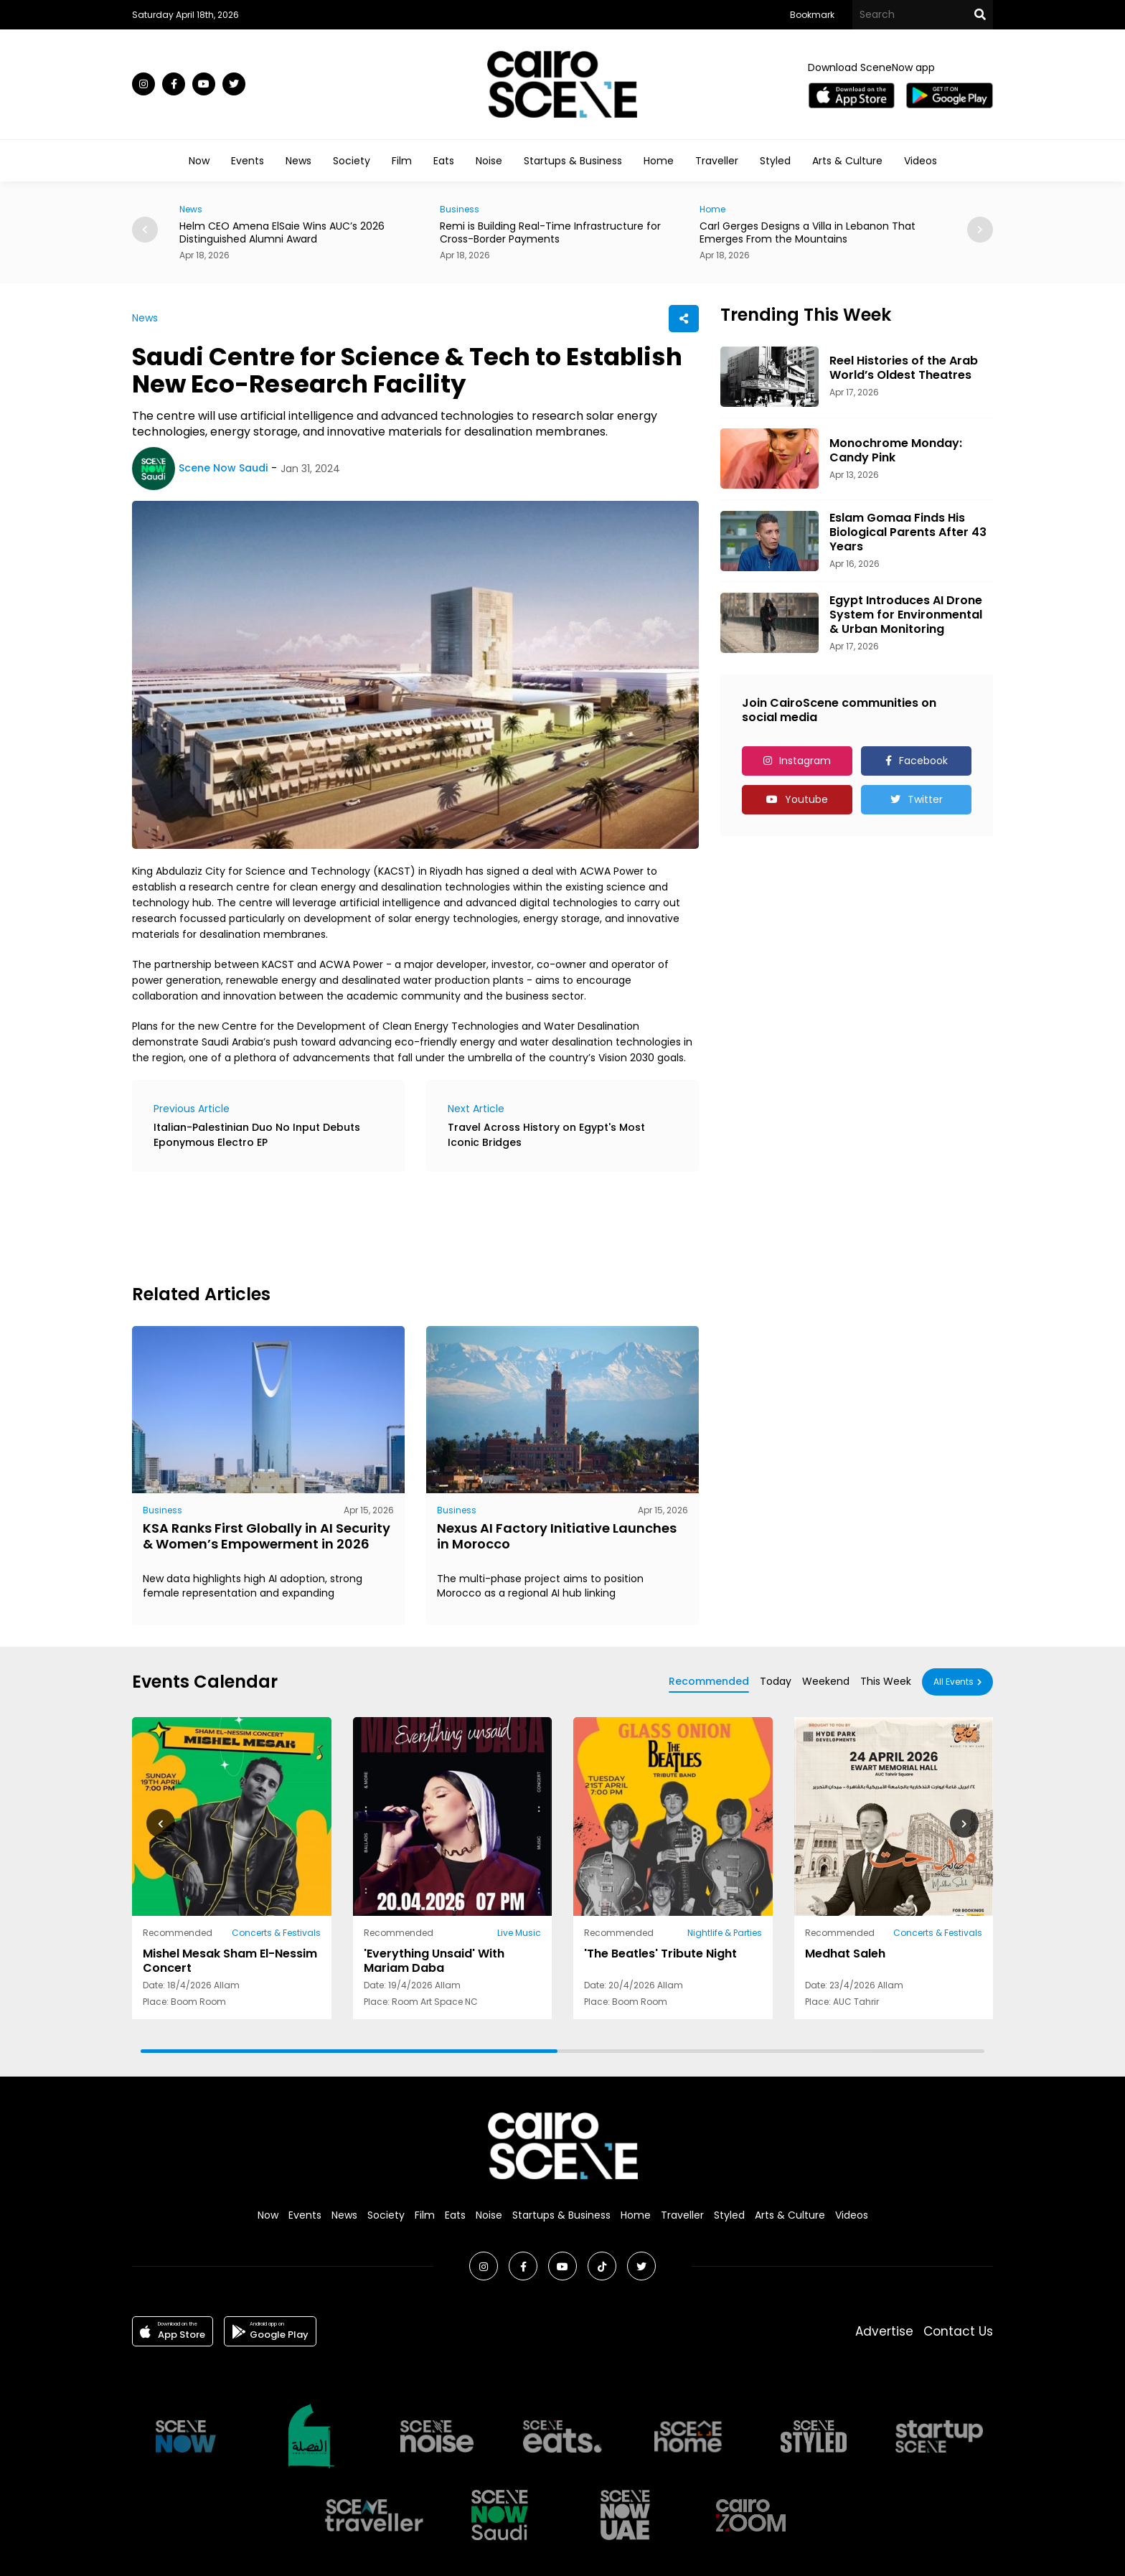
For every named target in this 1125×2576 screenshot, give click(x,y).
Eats (443, 161)
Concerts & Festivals (276, 1933)
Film (402, 161)
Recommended (709, 1681)
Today (775, 1681)
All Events (953, 1681)
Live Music (519, 1933)
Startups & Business (573, 161)
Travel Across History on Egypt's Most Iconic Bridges (546, 1135)
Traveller (716, 161)
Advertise (884, 2331)
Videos (920, 161)
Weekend (825, 1681)
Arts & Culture (847, 161)
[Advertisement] (393, 1225)
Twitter (925, 799)
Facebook (923, 760)
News (298, 161)
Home (659, 161)
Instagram (805, 760)
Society (351, 161)
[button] (980, 230)
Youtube (806, 799)
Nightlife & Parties (724, 1933)
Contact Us (958, 2331)
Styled (775, 161)
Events (247, 161)
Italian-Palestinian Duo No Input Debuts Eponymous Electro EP (257, 1135)
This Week (885, 1681)
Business (459, 209)
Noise (489, 161)
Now (199, 161)
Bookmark (812, 15)
